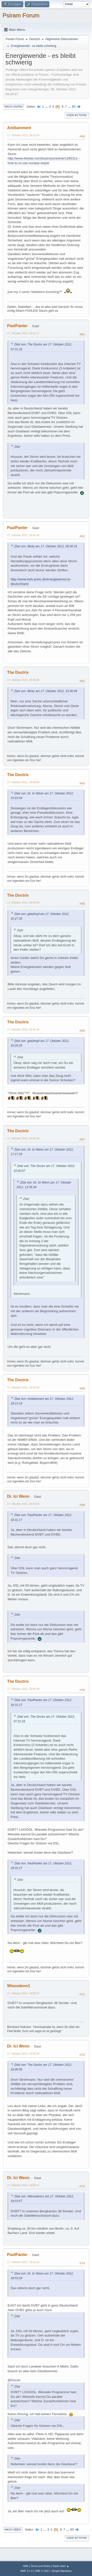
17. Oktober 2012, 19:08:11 (23, 2185)
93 (74, 106)
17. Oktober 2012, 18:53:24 (23, 1503)
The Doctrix (18, 672)
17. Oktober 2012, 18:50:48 (23, 1138)
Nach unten (13, 106)
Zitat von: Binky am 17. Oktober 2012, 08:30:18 (45, 546)
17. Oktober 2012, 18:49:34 (23, 1029)
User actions (76, 115)
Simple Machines (62, 2570)
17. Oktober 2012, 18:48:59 (23, 902)
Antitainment (19, 128)
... (47, 106)
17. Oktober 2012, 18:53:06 (23, 1387)
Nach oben (12, 2529)
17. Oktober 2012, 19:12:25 (23, 2262)
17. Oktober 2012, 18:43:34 (23, 535)
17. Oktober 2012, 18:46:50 (23, 679)
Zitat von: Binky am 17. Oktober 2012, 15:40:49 (45, 691)
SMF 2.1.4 (26, 2570)
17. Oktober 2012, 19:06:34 (23, 2053)
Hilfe (25, 2566)
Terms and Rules (41, 2566)
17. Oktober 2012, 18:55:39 (23, 1688)
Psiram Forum (20, 15)
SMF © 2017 (42, 2570)
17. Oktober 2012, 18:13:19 (23, 135)
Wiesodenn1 (18, 1986)
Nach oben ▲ (61, 2566)
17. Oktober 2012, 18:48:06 (23, 782)
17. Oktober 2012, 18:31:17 (23, 333)
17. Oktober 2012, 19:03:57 (23, 1993)
